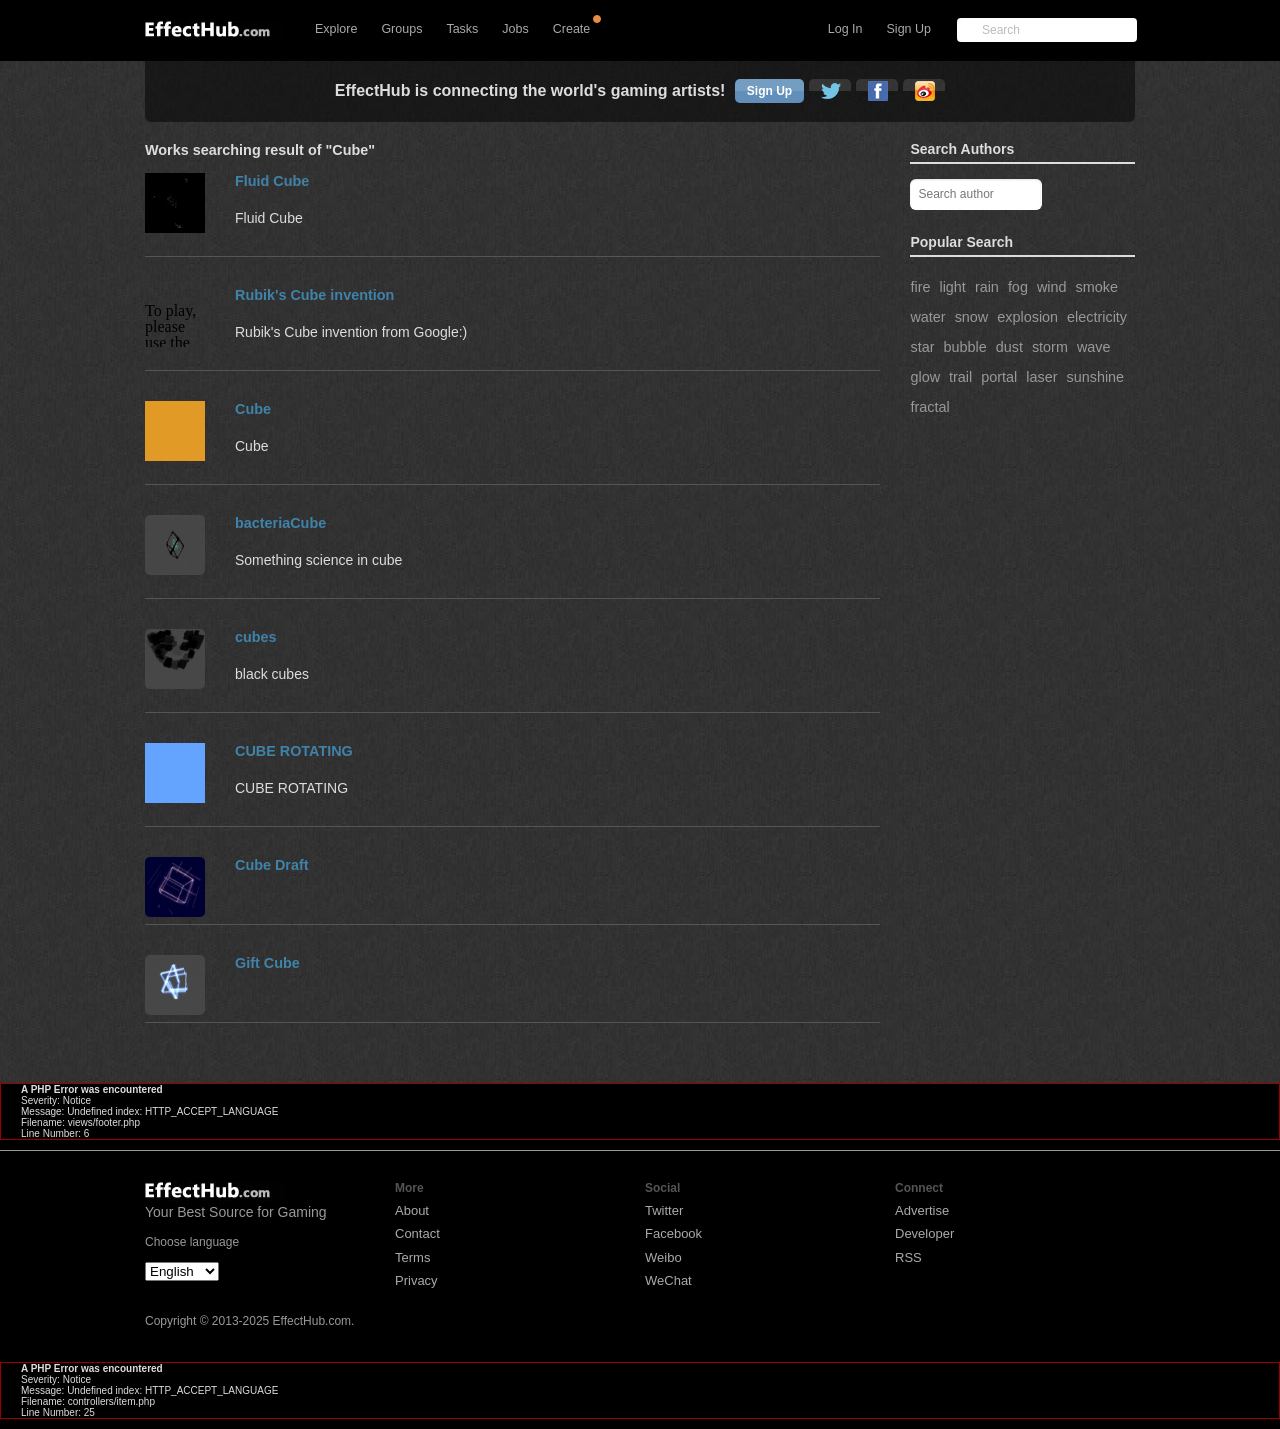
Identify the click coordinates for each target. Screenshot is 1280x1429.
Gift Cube (267, 963)
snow (972, 317)
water (927, 317)
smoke (1097, 287)
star (922, 347)
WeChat (668, 1280)
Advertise (922, 1210)
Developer (924, 1233)
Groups (401, 29)
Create (572, 29)
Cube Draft (272, 865)
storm (1050, 347)
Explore (336, 29)
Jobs (515, 29)
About (412, 1210)
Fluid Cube (272, 181)
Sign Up (909, 29)
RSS (908, 1257)
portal (999, 377)
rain (987, 287)
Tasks (462, 29)
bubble (964, 347)
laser (1041, 377)
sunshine (1095, 377)
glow (925, 377)
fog (1018, 287)
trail (960, 377)
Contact (417, 1233)
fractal (929, 407)
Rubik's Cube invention (314, 295)
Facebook (673, 1233)
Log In (845, 29)
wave (1094, 347)
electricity (1097, 317)
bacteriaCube (280, 523)
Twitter (664, 1210)
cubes (256, 637)
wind (1052, 287)
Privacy (416, 1280)
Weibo (663, 1257)
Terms (412, 1257)
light (952, 287)
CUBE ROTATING (294, 751)
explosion (1027, 317)
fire (920, 287)
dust (1009, 347)
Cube (253, 409)
